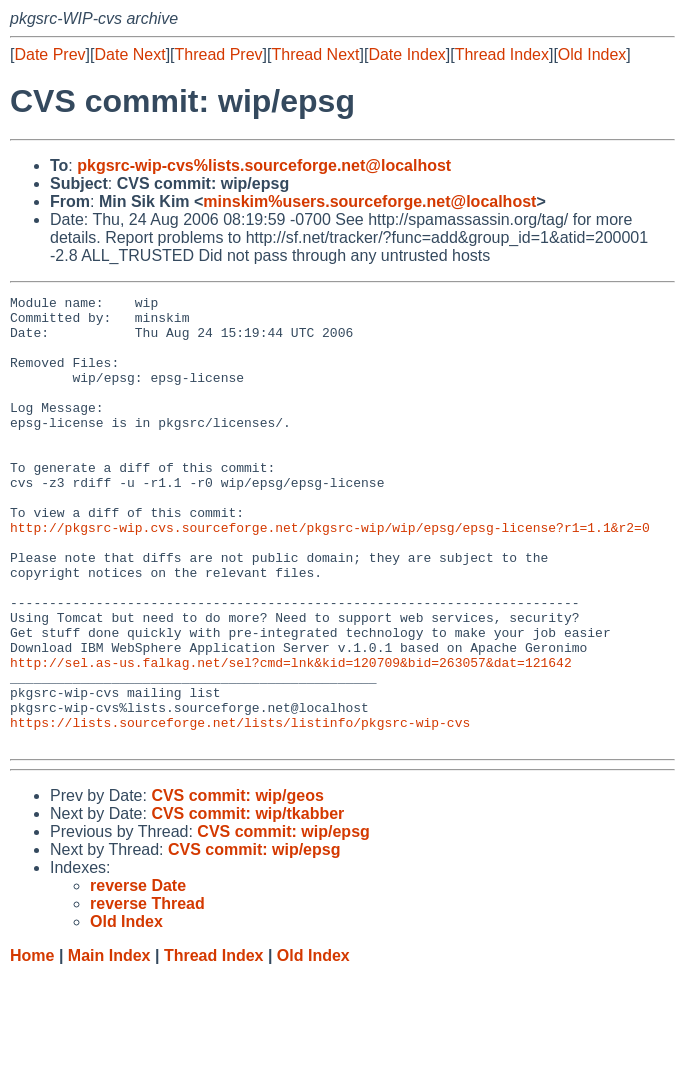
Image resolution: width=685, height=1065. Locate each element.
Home (32, 1045)
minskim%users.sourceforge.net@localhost (369, 201)
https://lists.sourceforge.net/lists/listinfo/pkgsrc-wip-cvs (240, 809)
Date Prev (49, 54)
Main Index (109, 1045)
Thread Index (502, 54)
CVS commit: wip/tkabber (247, 903)
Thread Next (315, 54)
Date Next (129, 54)
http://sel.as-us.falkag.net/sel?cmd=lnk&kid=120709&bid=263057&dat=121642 (291, 737)
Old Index (592, 54)
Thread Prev (219, 54)
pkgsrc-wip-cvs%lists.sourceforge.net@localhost (264, 165)
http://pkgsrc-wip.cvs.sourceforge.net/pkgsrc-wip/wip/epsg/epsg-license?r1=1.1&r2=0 (330, 575)
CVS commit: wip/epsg (283, 921)
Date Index (406, 54)
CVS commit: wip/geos (237, 885)
